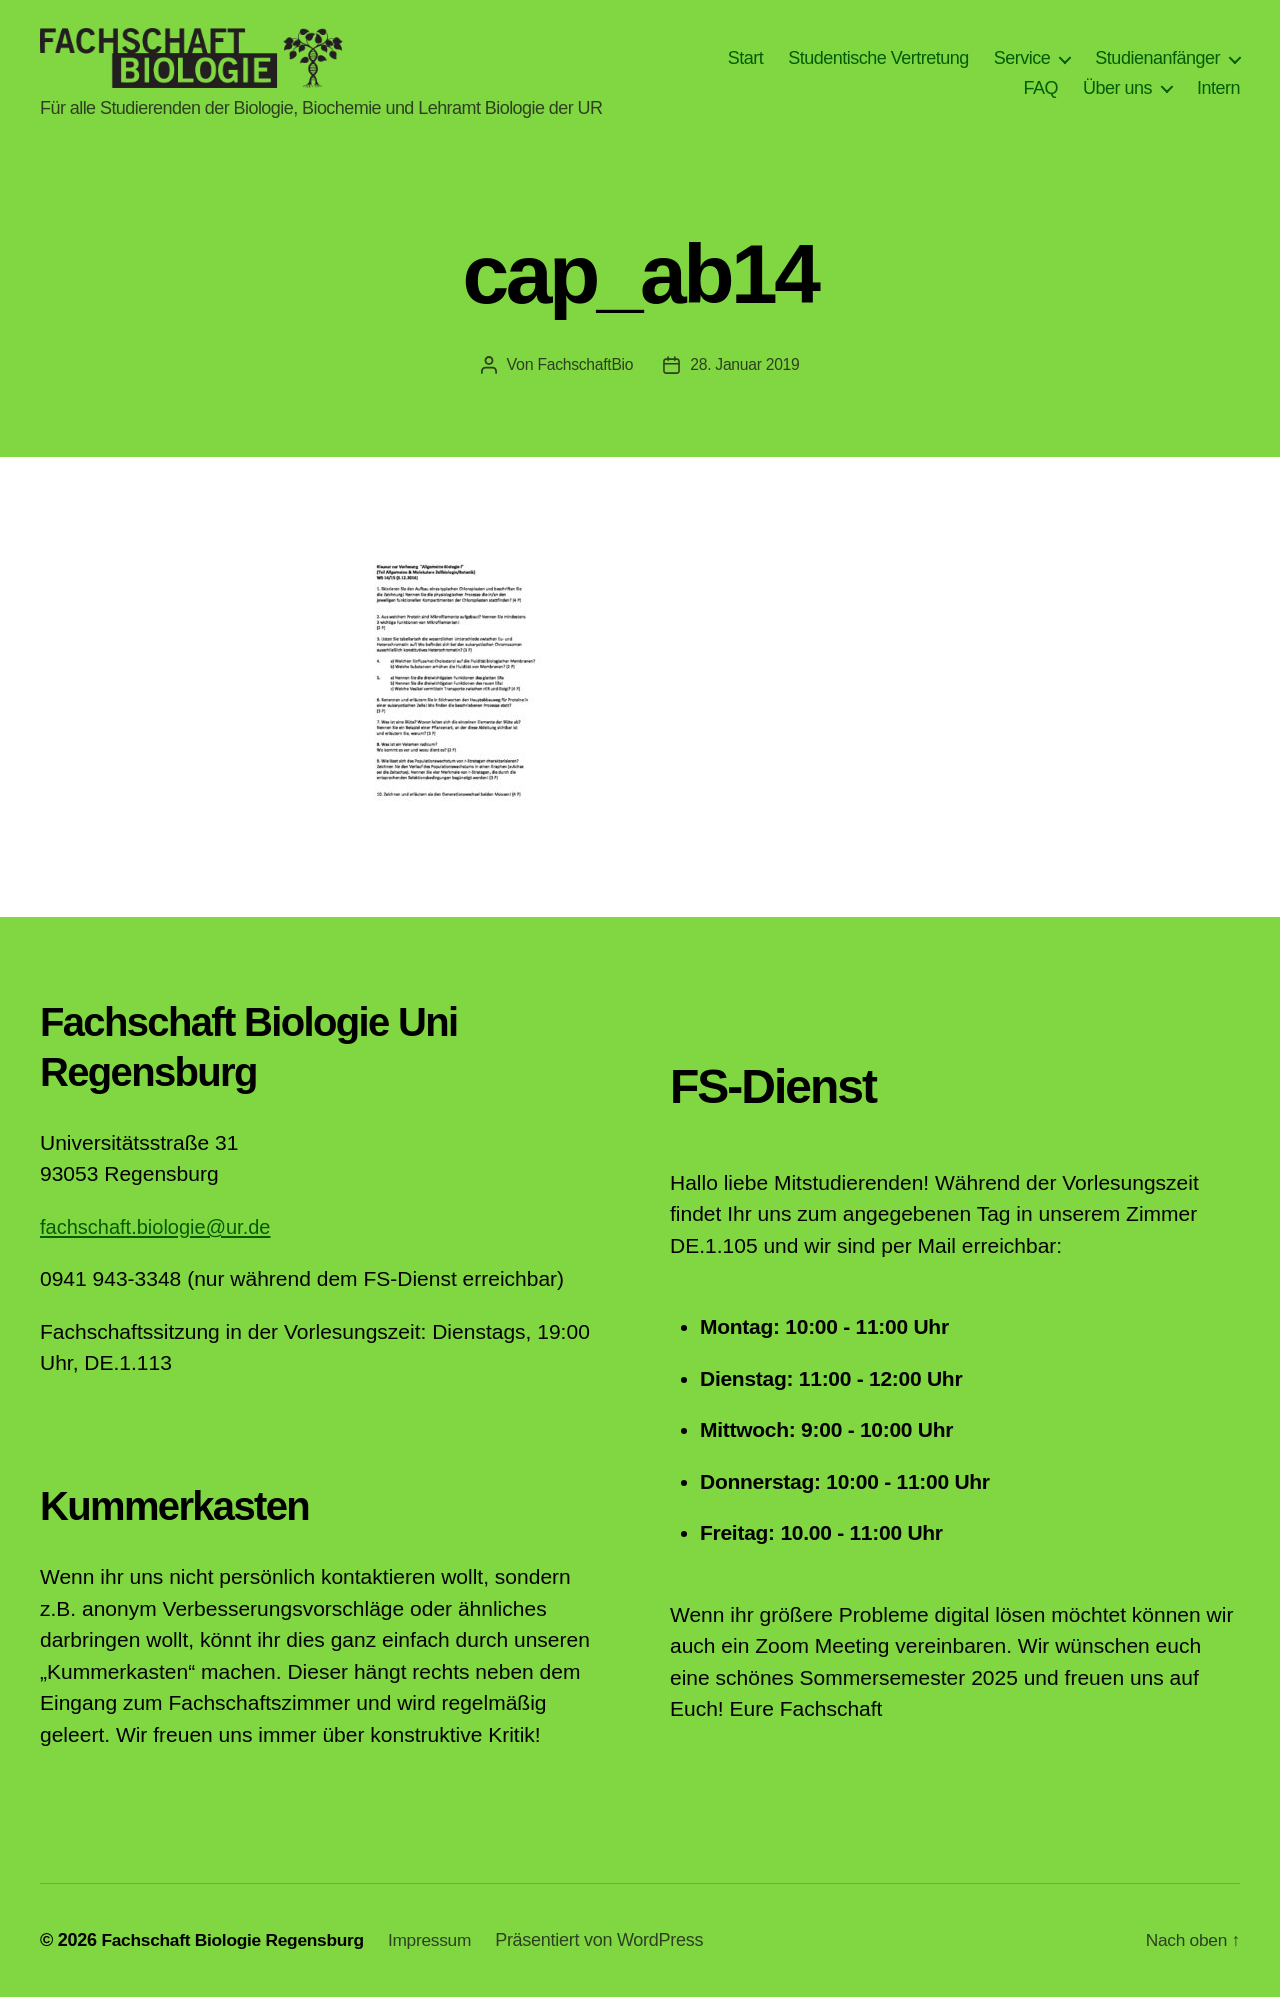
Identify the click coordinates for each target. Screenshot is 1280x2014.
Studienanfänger (1157, 66)
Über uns (1117, 96)
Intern (1218, 96)
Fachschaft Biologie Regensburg (237, 1957)
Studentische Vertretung (878, 66)
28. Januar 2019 (746, 381)
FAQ (1040, 96)
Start (746, 66)
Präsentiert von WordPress (613, 1957)
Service (1022, 66)
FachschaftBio (584, 381)
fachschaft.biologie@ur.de (161, 1243)
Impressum (441, 1957)
